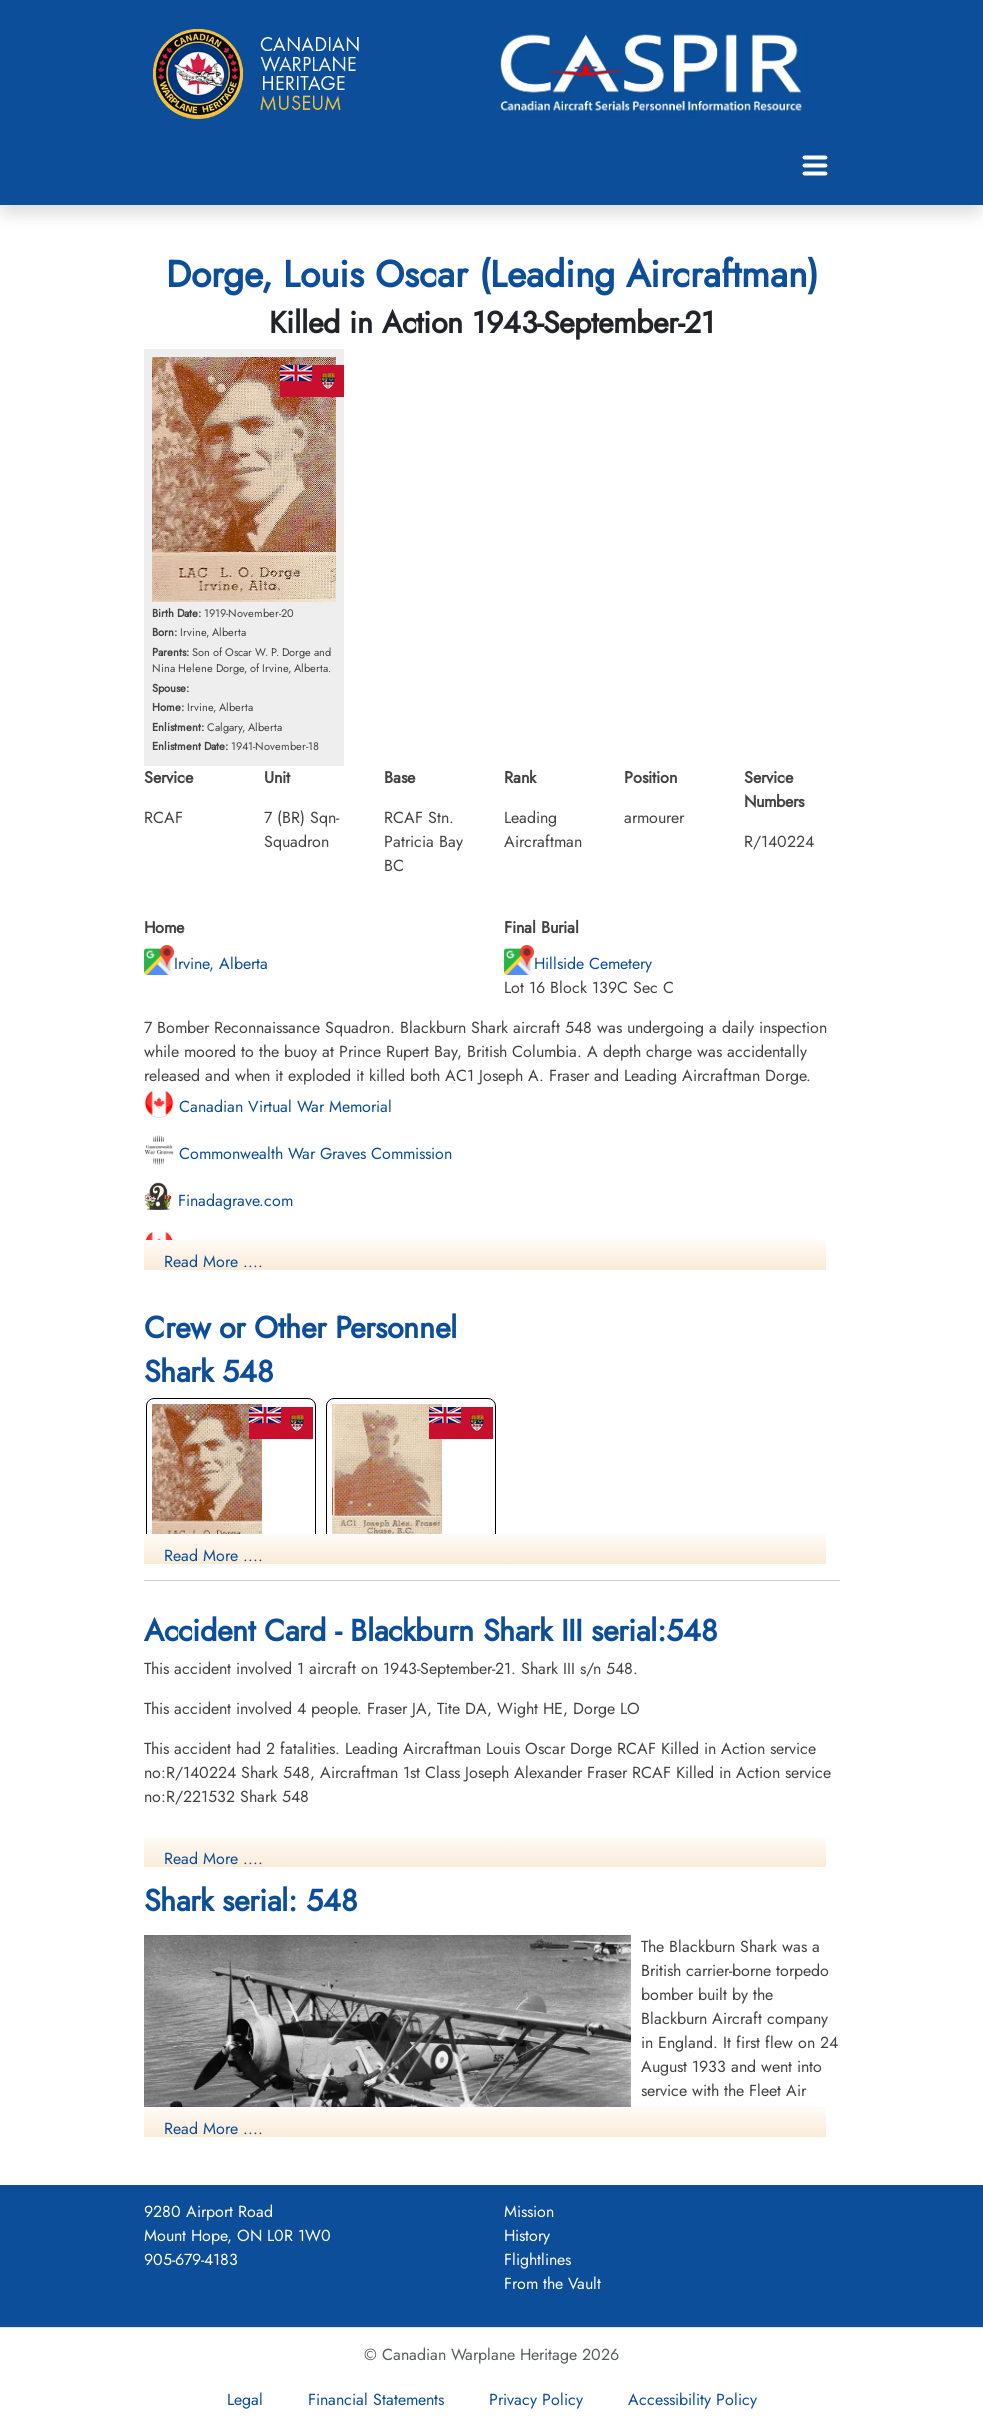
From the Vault (552, 2283)
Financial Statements (376, 2399)
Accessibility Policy (692, 2399)
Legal (245, 2399)
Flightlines (537, 2259)
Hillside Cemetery (578, 963)
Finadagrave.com (218, 1200)
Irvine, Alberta (206, 963)
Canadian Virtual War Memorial (268, 1106)
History (527, 2235)
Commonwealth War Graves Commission (298, 1153)
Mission (529, 2211)
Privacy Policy (536, 2399)
